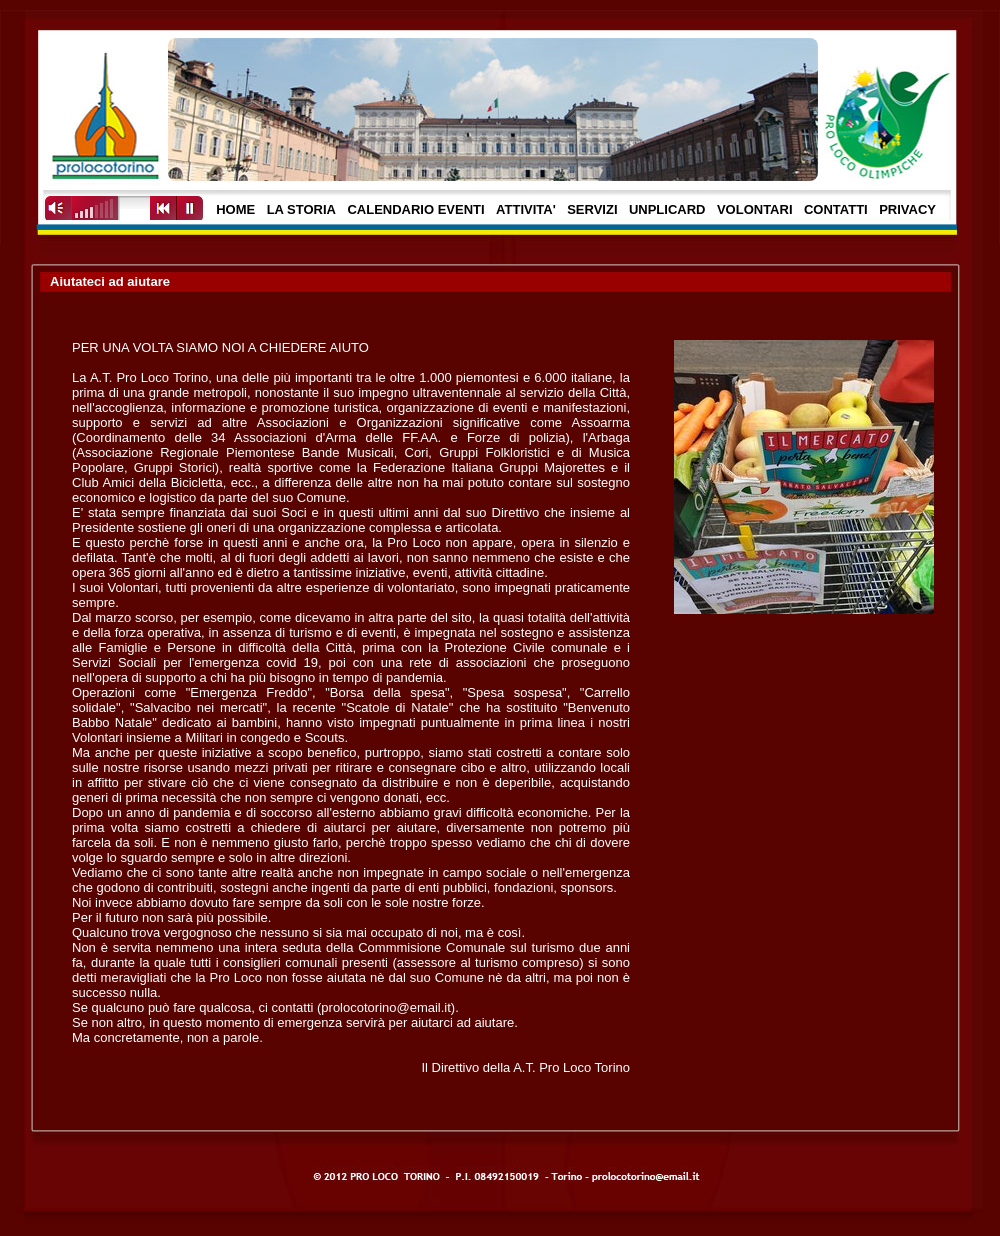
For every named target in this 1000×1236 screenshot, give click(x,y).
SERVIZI (592, 209)
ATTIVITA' (526, 209)
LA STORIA (301, 209)
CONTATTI (836, 209)
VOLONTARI (755, 209)
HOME (235, 209)
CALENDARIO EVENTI (415, 209)
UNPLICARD (667, 209)
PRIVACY (907, 209)
